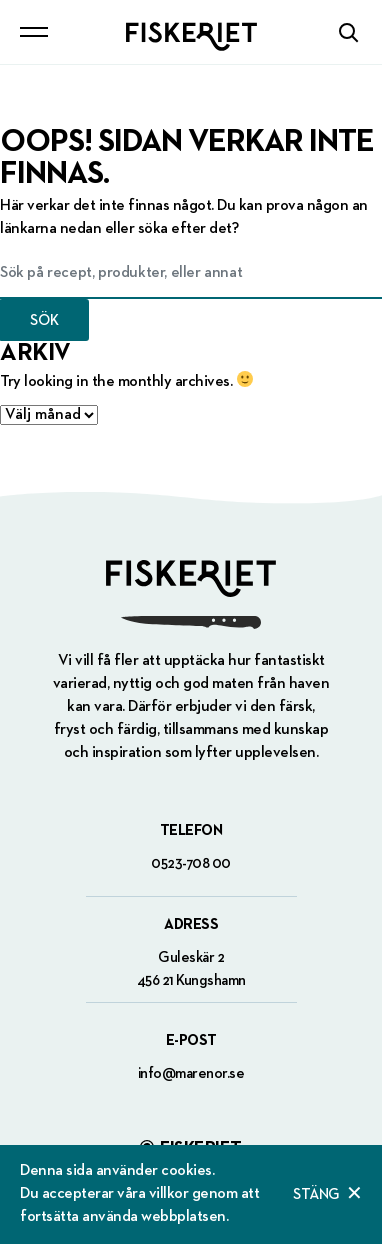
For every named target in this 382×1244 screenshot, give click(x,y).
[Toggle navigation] (34, 32)
